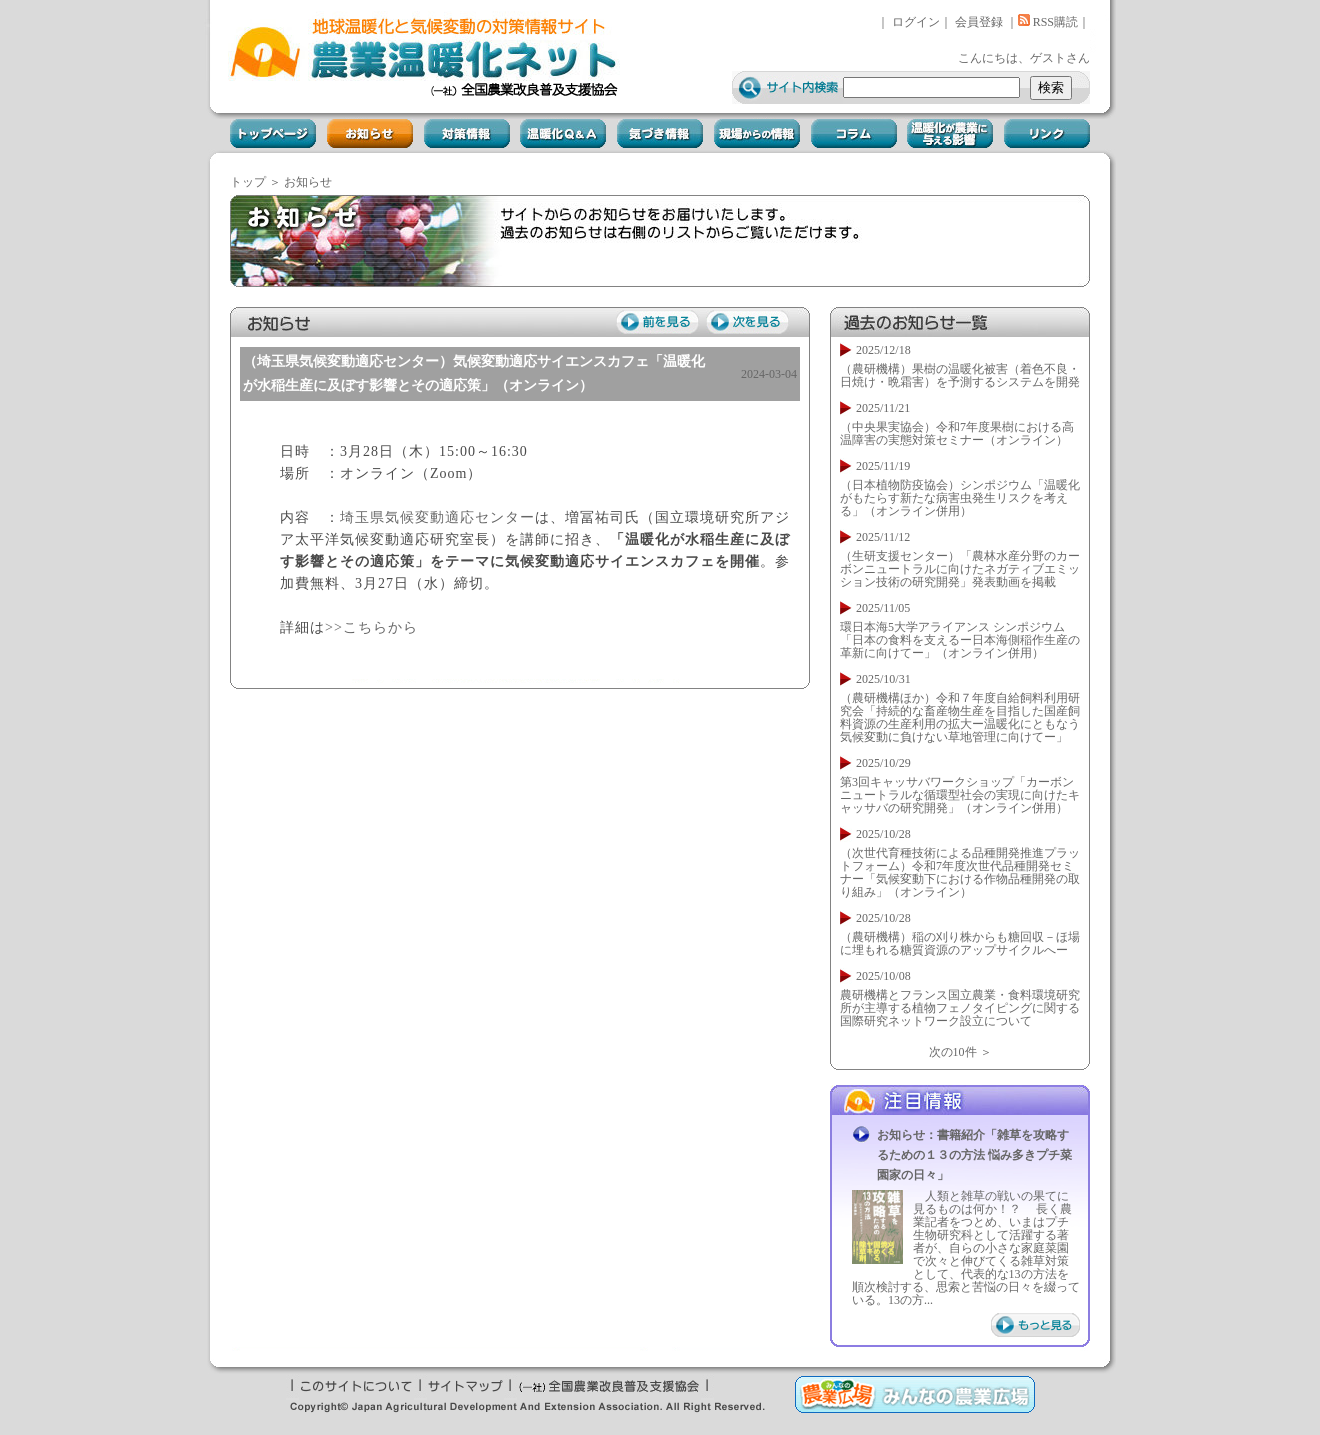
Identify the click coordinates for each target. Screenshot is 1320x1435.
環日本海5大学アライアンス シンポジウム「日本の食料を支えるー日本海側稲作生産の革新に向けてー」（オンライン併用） (960, 640)
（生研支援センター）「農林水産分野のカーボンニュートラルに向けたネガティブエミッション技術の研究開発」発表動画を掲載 (960, 569)
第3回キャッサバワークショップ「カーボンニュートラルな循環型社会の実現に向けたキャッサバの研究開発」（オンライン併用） (960, 795)
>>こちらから (371, 627)
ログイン (916, 22)
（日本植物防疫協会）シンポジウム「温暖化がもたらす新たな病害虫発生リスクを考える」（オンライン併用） (960, 498)
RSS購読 (1048, 22)
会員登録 (979, 22)
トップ (248, 182)
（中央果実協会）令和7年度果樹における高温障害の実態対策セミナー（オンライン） (957, 433)
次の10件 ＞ (960, 1052)
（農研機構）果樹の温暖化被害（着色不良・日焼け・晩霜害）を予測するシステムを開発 (960, 375)
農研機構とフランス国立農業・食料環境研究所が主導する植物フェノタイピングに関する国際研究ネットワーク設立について (960, 1008)
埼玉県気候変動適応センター (437, 517)
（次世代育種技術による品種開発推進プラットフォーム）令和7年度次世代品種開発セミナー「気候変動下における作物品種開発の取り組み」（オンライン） (960, 872)
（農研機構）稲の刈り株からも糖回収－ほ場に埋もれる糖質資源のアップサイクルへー (960, 943)
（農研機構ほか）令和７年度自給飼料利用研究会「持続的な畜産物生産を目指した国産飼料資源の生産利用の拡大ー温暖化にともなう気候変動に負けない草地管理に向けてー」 (960, 717)
